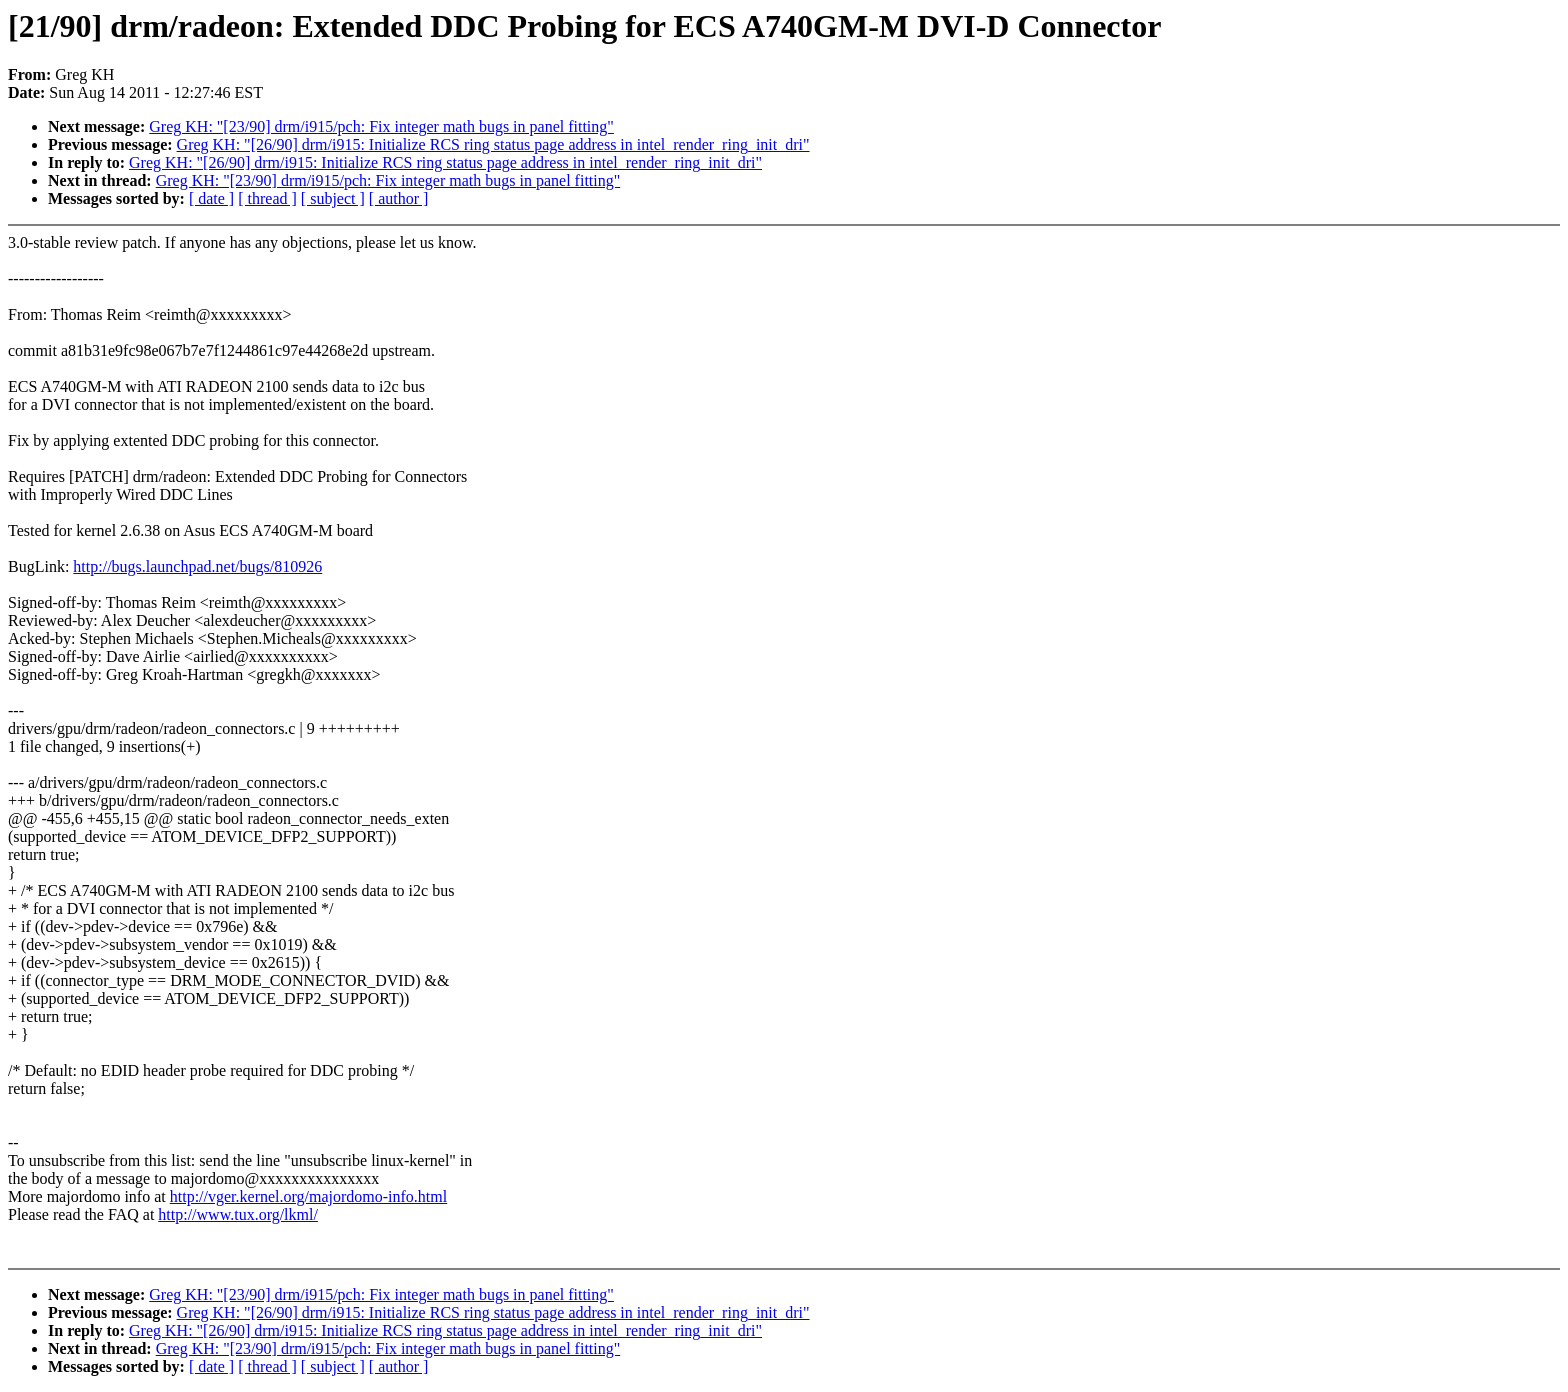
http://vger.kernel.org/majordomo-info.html (308, 1196)
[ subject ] (333, 198)
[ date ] (211, 198)
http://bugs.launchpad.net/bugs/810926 (197, 566)
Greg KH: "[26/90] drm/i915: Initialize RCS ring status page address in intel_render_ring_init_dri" (493, 144)
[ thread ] (267, 198)
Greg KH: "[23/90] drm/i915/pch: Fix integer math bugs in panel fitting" (381, 126)
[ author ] (399, 198)
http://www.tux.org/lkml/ (238, 1214)
